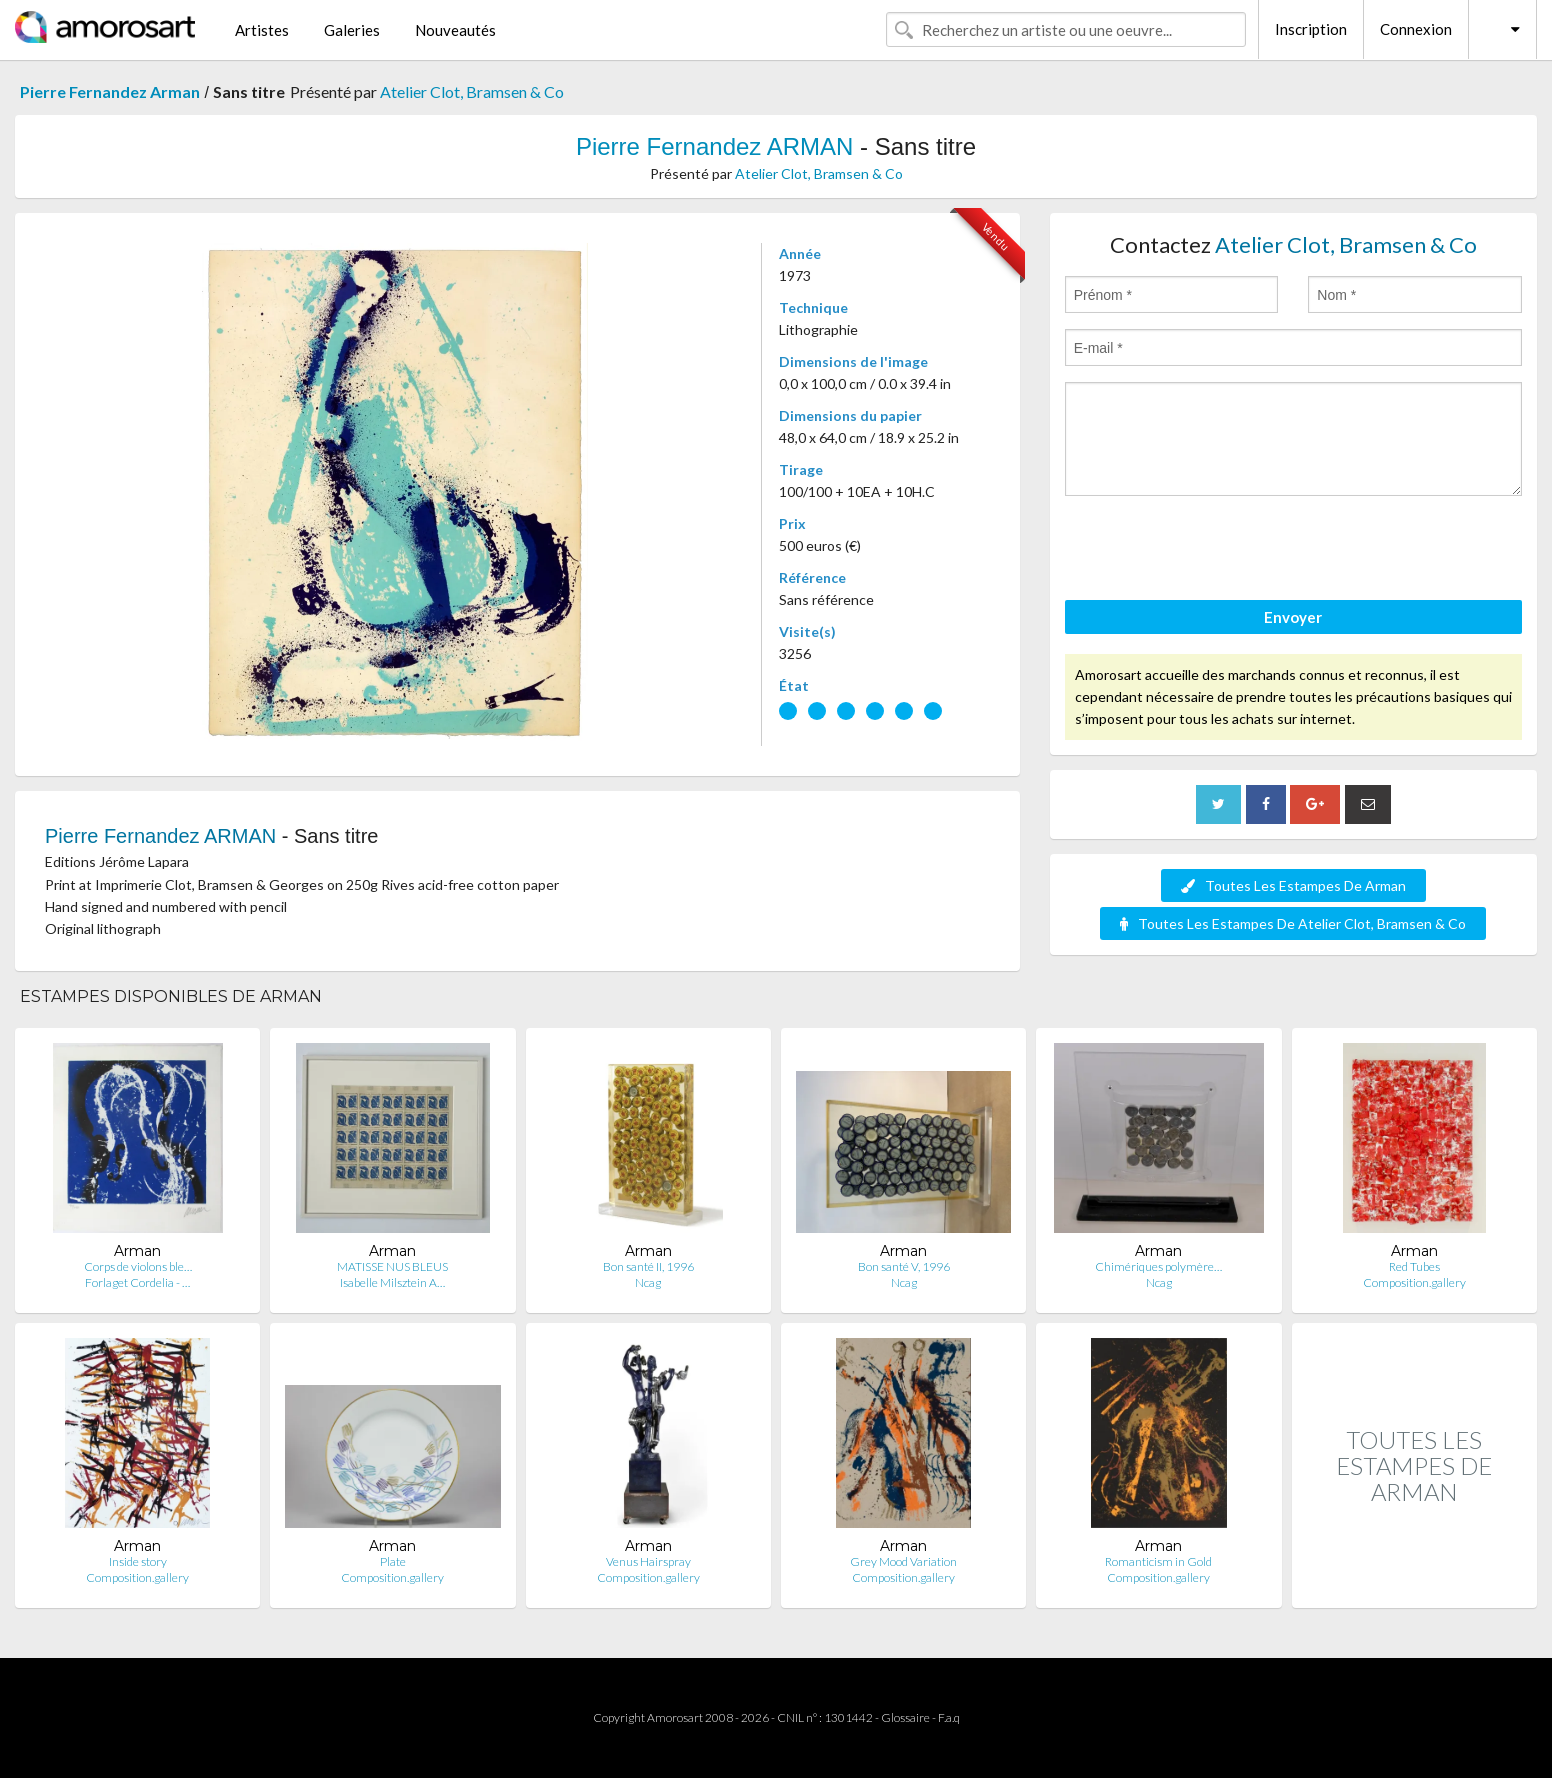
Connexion (1416, 29)
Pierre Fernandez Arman (110, 91)
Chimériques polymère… (1158, 1266)
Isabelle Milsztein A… (392, 1282)
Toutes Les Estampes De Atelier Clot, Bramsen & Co (1293, 923)
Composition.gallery (1414, 1282)
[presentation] (1217, 551)
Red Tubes (1414, 1266)
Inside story (138, 1561)
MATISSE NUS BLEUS (392, 1266)
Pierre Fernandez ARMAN (714, 146)
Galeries (352, 30)
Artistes (262, 30)
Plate (393, 1561)
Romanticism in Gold (1158, 1561)
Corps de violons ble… (138, 1266)
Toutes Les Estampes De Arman (1293, 885)
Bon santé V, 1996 (904, 1266)
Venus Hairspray (648, 1561)
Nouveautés (455, 30)
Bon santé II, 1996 (648, 1266)
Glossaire (905, 1717)
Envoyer (1293, 617)
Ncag (648, 1282)
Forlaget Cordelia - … (137, 1282)
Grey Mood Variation (903, 1561)
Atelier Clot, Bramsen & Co (472, 91)
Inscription (1311, 29)
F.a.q (949, 1717)
